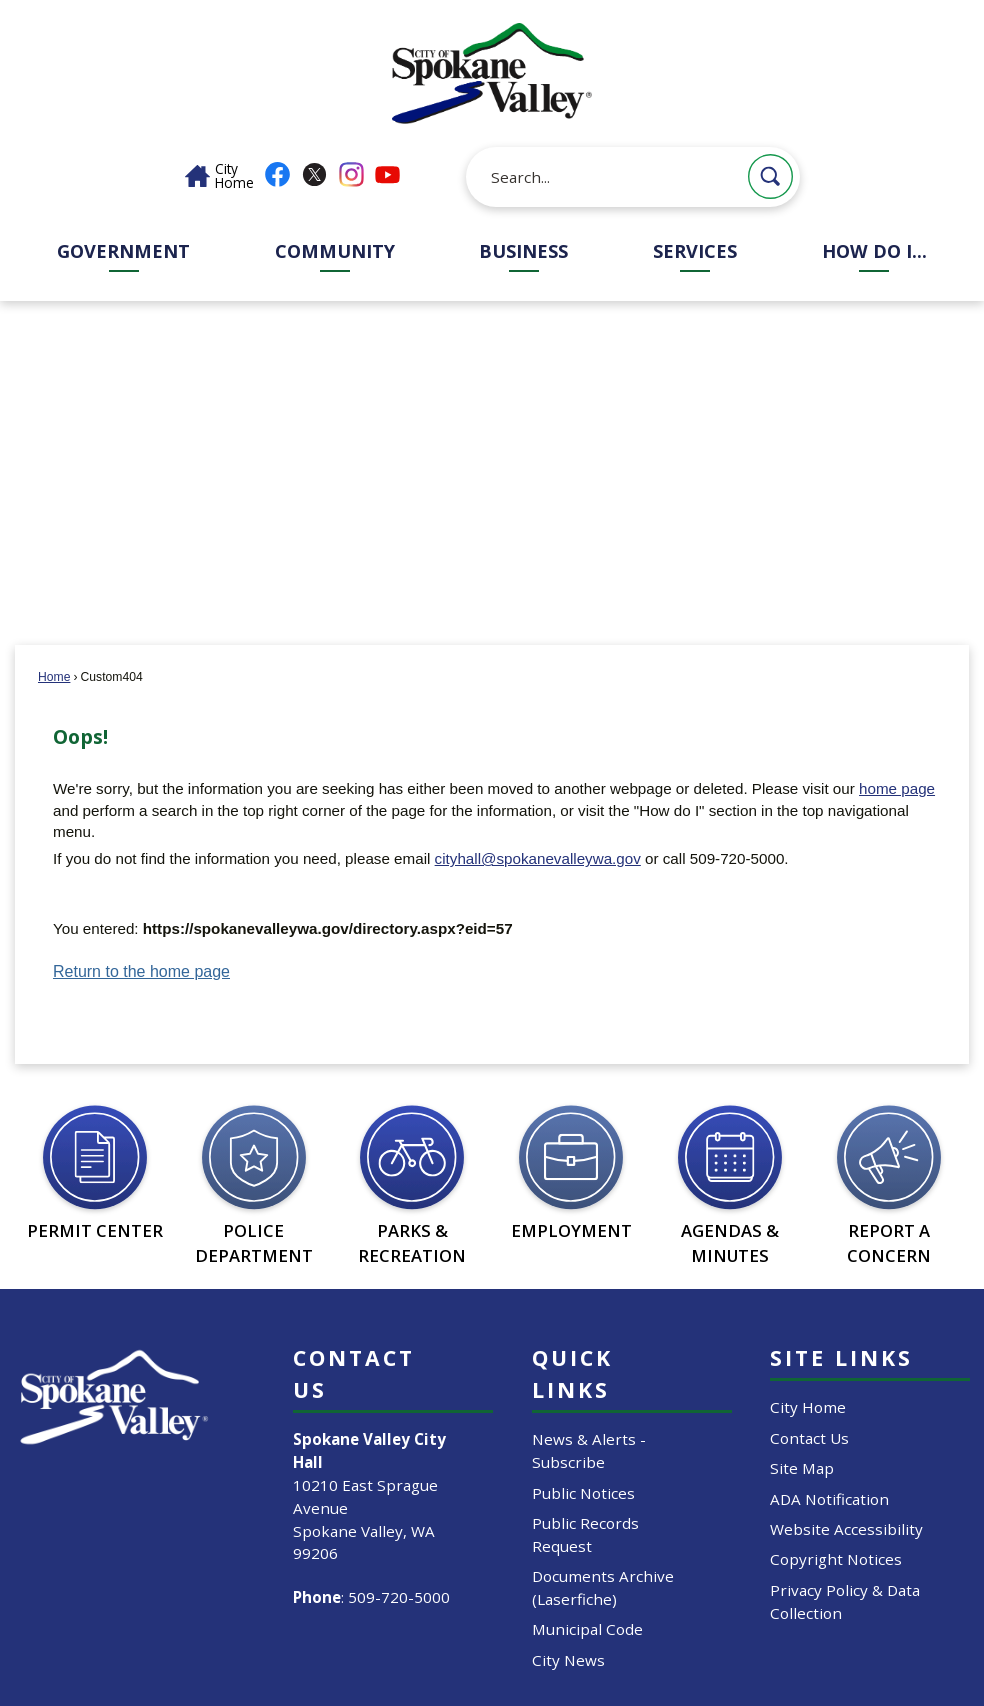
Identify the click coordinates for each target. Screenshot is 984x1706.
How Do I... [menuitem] (874, 251)
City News (568, 1660)
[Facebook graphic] (277, 174)
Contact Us (809, 1438)
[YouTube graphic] (387, 174)
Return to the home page (141, 971)
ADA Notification (829, 1499)
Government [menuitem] (123, 251)
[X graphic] (314, 174)
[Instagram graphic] (351, 174)
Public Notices (583, 1493)
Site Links (841, 1357)
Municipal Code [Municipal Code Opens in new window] (587, 1629)
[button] (770, 176)
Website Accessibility (846, 1529)
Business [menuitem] (523, 251)
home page (897, 788)
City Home (808, 1407)
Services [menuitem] (695, 251)
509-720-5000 (399, 1597)
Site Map (802, 1468)
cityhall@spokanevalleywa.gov (538, 858)
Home (54, 677)
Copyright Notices (836, 1559)
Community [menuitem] (335, 251)
